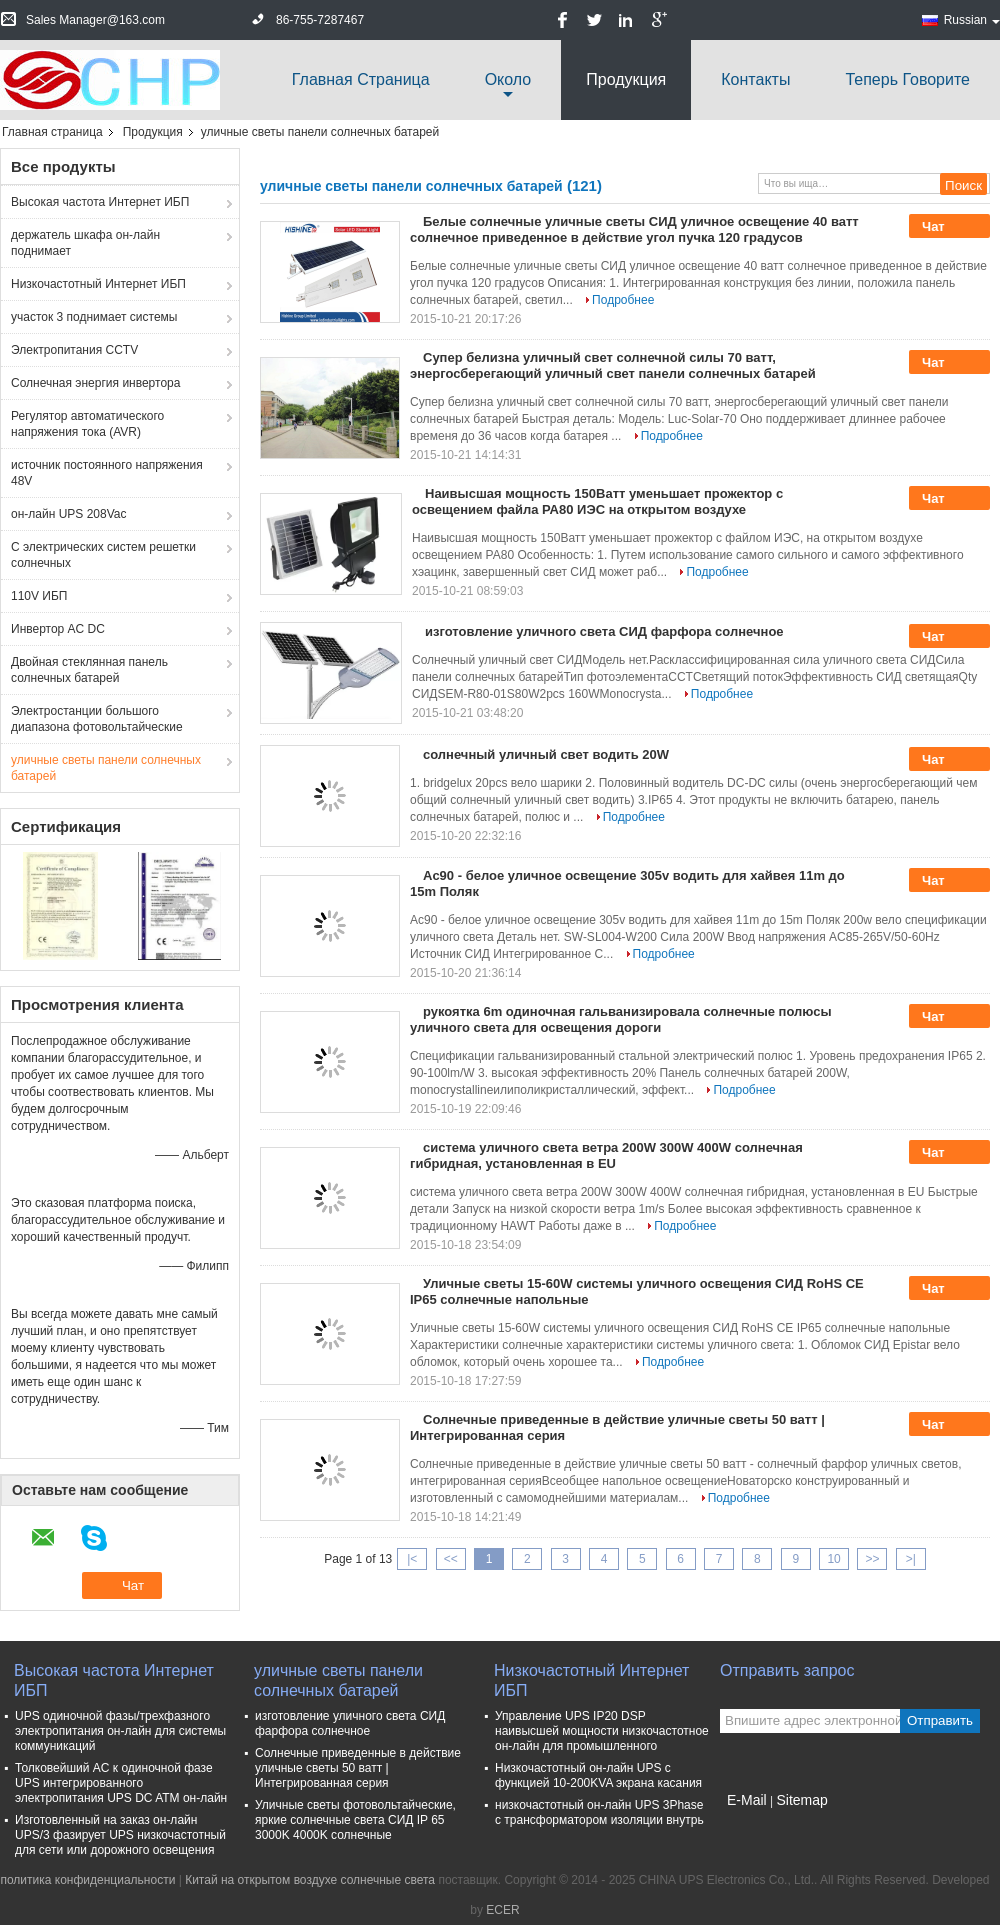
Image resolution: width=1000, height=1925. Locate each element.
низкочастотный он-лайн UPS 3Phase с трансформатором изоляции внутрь (599, 1812)
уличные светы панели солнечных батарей (106, 768)
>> (872, 1559)
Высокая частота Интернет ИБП (100, 202)
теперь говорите (907, 79)
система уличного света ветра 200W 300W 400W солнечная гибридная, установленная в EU (606, 1155)
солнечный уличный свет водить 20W (546, 754)
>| (911, 1559)
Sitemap (801, 1800)
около (508, 79)
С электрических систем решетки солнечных (103, 555)
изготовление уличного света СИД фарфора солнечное (604, 631)
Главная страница (361, 79)
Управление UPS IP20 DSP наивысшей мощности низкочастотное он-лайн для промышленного (602, 1731)
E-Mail (747, 1800)
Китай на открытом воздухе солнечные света (310, 1880)
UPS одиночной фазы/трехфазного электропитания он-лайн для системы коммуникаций (120, 1731)
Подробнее (623, 300)
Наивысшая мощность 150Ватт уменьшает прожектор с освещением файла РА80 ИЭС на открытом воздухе (597, 501)
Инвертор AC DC (58, 629)
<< (451, 1559)
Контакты (755, 79)
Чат (947, 227)
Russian (972, 20)
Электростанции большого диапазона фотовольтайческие (97, 719)
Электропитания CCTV (74, 350)
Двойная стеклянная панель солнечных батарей (89, 670)
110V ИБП (39, 596)
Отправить (940, 1720)
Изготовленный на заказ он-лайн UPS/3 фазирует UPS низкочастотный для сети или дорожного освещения (120, 1835)
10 (833, 1559)
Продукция (626, 79)
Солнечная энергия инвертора (95, 383)
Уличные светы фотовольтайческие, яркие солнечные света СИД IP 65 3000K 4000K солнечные (355, 1820)
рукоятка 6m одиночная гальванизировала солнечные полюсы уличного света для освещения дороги (621, 1019)
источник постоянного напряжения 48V (107, 473)
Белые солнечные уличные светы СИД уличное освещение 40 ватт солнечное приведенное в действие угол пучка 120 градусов (634, 229)
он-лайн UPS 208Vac (68, 514)
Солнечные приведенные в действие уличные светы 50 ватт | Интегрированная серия (358, 1768)
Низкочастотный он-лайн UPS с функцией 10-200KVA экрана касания (598, 1775)
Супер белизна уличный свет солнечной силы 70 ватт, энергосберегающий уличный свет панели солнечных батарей (613, 365)
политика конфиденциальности (87, 1880)
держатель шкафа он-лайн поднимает (85, 243)
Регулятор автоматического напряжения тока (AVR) (87, 424)
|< (412, 1559)
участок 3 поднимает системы (94, 317)
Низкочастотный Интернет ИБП (98, 284)
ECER (502, 1910)
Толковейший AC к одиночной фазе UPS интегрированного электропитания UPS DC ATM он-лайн (121, 1783)
